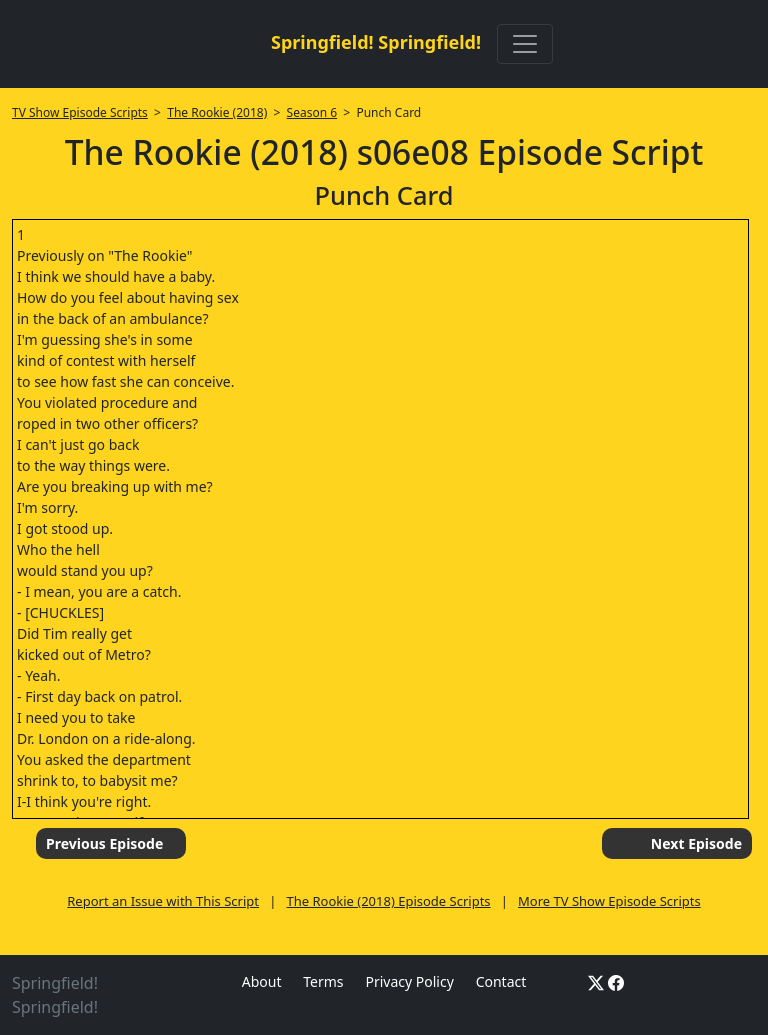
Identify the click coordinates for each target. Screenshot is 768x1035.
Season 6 (312, 112)
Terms (323, 981)
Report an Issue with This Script (163, 901)
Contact (501, 981)
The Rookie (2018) (217, 112)
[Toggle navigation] (525, 44)
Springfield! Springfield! (376, 42)
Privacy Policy (409, 981)
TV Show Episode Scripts (80, 112)
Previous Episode (104, 843)
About (262, 981)
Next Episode (696, 843)
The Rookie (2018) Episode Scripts (388, 901)
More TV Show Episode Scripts (609, 901)
